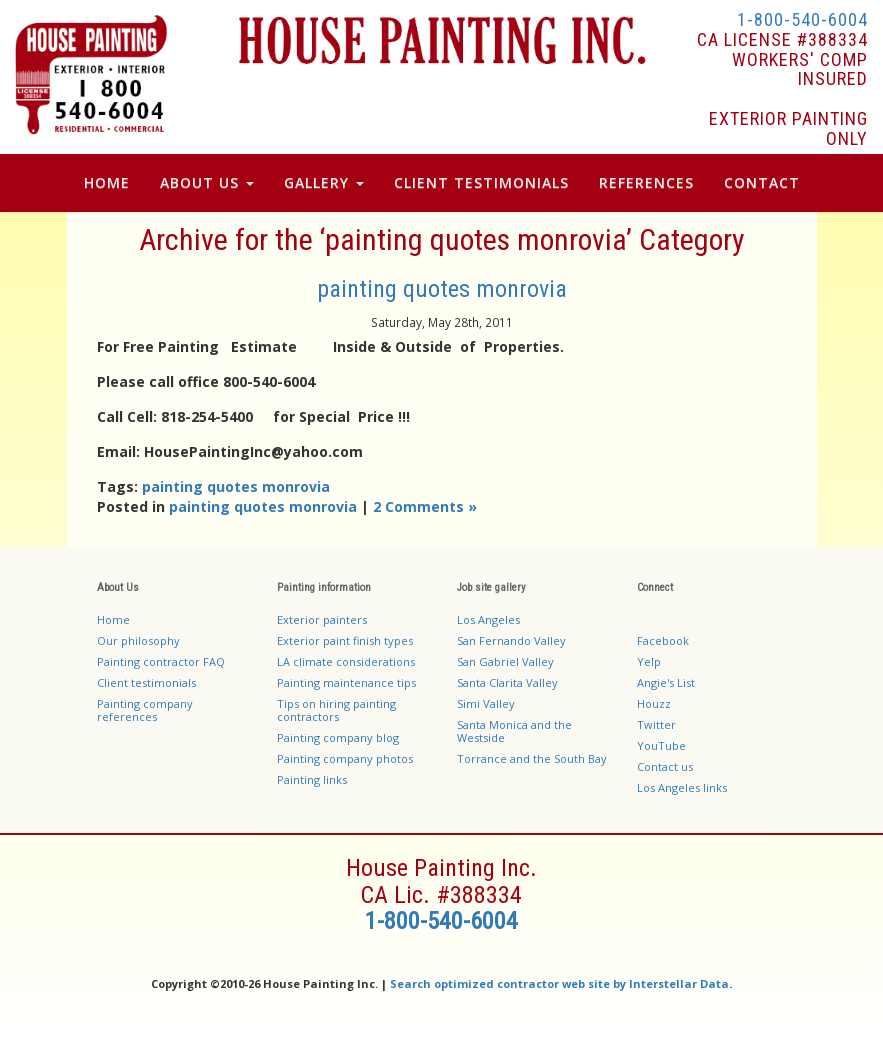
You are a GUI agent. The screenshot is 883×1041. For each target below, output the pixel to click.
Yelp (649, 661)
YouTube (661, 745)
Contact (762, 182)
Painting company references (145, 710)
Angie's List (666, 682)
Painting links (312, 779)
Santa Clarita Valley (507, 682)
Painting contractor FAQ (161, 661)
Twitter (656, 724)
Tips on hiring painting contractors (336, 710)
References (646, 182)
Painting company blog (338, 737)
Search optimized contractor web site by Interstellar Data (559, 983)
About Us (207, 182)
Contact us (665, 766)
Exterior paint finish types (345, 640)
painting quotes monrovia (442, 289)
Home (107, 182)
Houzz (654, 703)
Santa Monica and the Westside (514, 731)
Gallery (324, 182)
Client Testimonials (481, 182)
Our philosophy (138, 640)
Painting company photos (345, 758)
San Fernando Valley (511, 640)
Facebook (663, 640)
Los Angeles (488, 619)
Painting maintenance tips (346, 682)
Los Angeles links (682, 787)
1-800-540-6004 (802, 19)
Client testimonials (146, 682)
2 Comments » (425, 506)
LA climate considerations (346, 661)
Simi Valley (486, 703)
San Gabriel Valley (505, 661)
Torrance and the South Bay (532, 758)
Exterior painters (322, 619)
